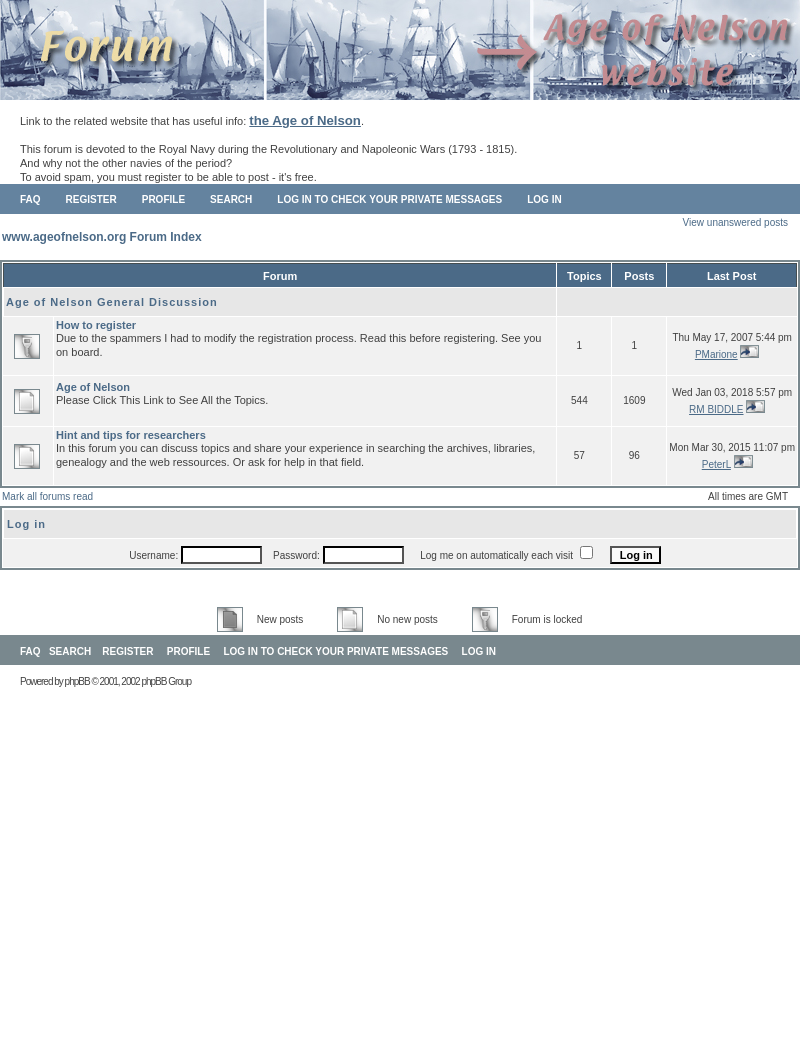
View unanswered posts (735, 222)
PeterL (716, 464)
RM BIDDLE (716, 409)
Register (91, 199)
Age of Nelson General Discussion (112, 302)
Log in (544, 199)
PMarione (716, 354)
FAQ (30, 199)
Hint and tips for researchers (131, 435)
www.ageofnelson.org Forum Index (102, 237)
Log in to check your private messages (389, 199)
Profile (163, 199)
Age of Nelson (93, 387)
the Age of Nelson (305, 120)
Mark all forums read (47, 496)
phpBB (77, 681)
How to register (96, 325)
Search (231, 199)
